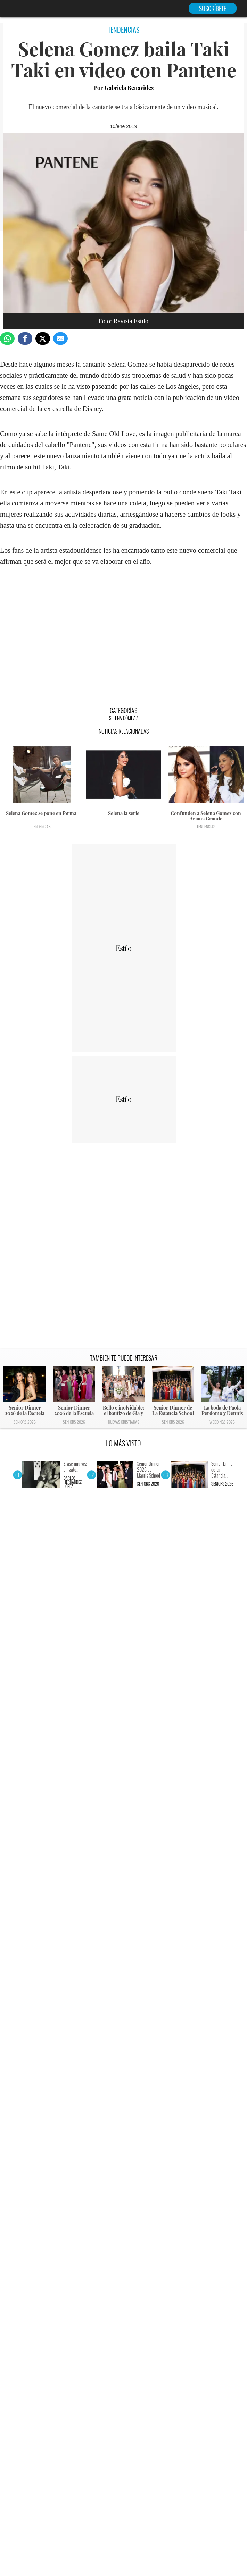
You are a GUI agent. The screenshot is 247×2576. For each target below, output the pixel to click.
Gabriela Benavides (129, 87)
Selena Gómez (122, 717)
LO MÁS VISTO (123, 1443)
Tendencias (41, 826)
